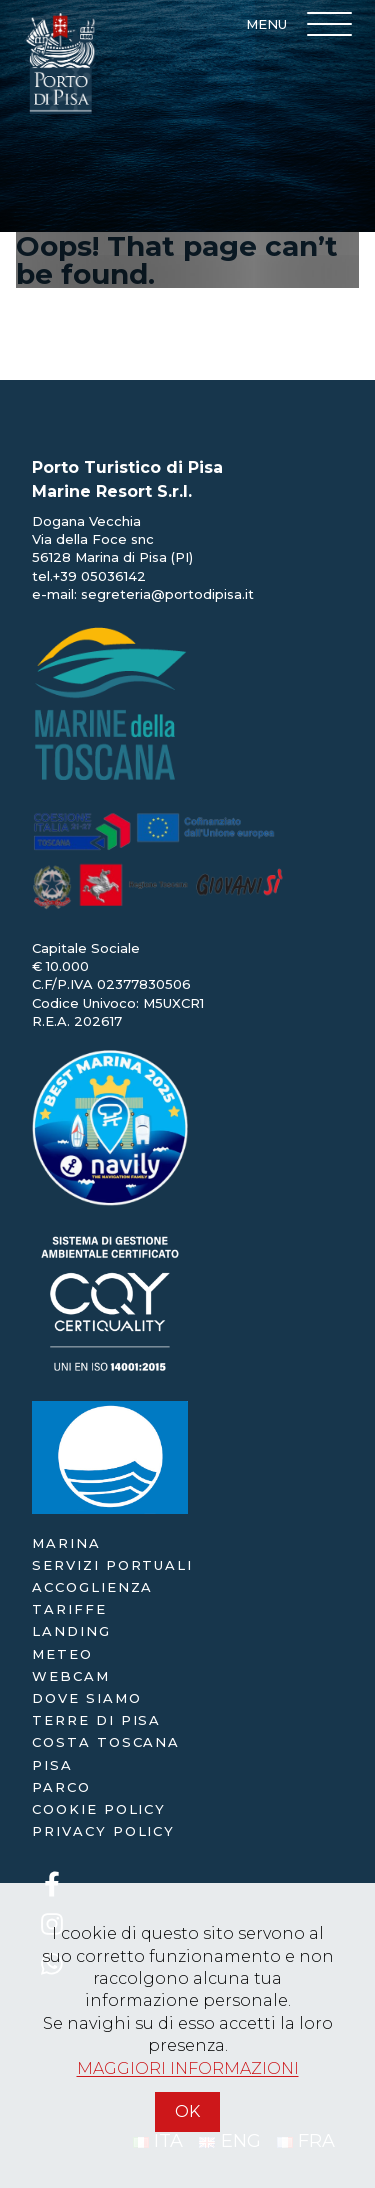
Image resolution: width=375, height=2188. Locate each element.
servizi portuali (112, 1565)
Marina (66, 1543)
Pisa (52, 1765)
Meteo (62, 1654)
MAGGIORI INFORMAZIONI (188, 2068)
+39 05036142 (99, 576)
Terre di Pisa (96, 1720)
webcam (71, 1676)
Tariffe (69, 1609)
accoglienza (92, 1587)
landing (71, 1631)
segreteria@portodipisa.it (167, 594)
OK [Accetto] (187, 2111)
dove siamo (87, 1698)
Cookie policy (99, 1809)
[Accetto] (188, 2140)
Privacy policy (103, 1831)
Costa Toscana (106, 1742)
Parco (61, 1787)
